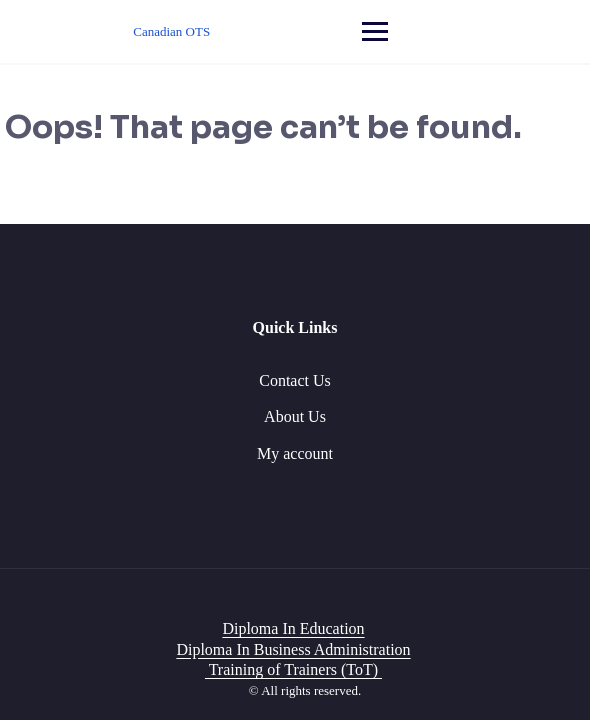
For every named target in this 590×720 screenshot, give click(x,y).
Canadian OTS (171, 31)
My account (295, 453)
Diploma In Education (293, 628)
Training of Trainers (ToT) (293, 669)
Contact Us (295, 380)
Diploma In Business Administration (293, 649)
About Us (295, 416)
